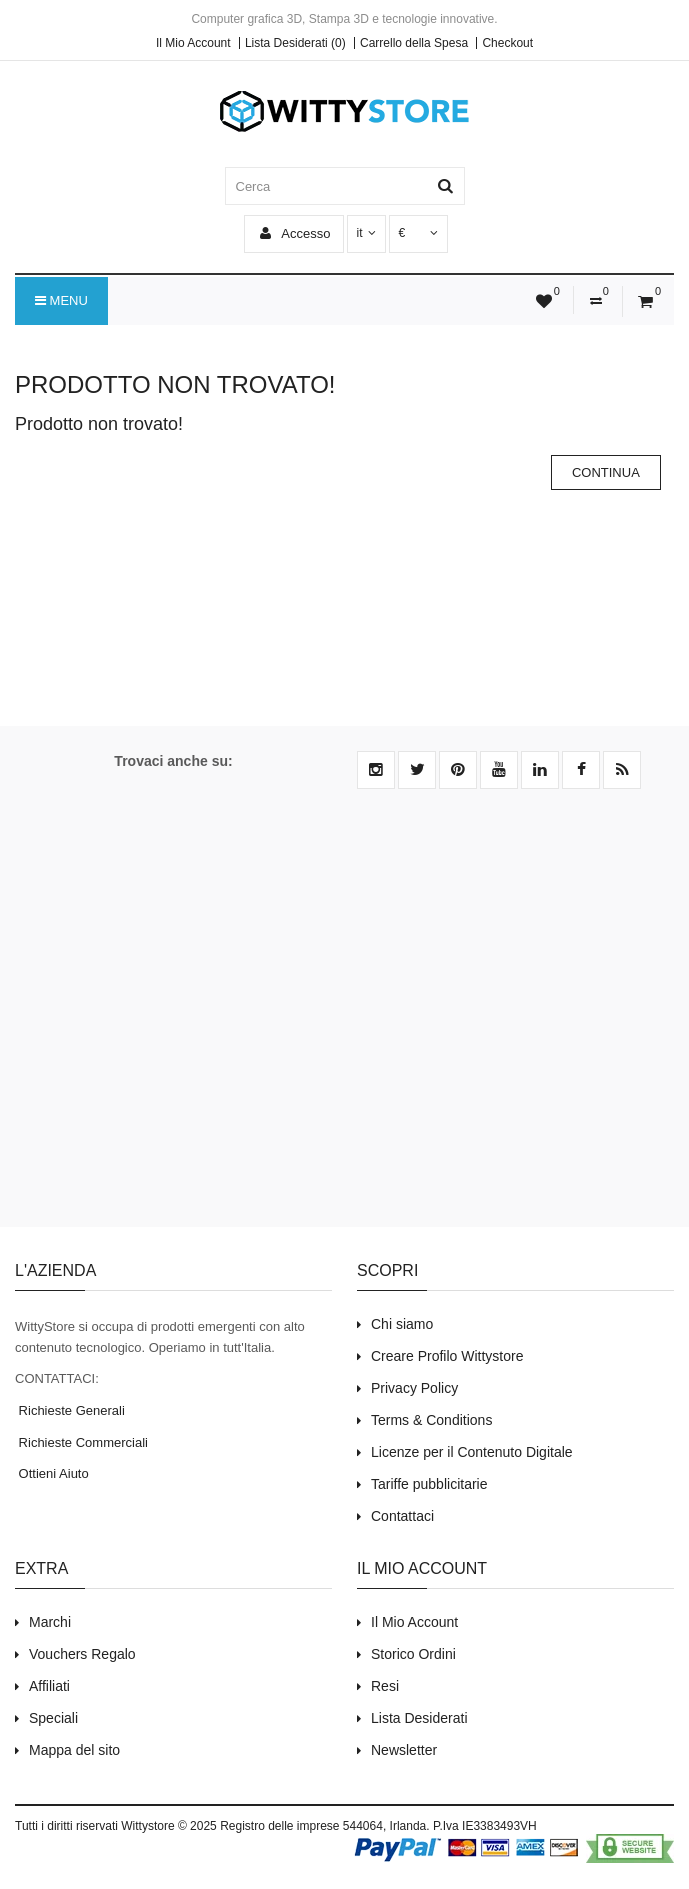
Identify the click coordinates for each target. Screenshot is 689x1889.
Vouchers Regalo (82, 1654)
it (366, 233)
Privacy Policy (414, 1388)
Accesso (295, 233)
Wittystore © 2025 (169, 1826)
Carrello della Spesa (414, 43)
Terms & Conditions (431, 1420)
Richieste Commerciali (81, 1442)
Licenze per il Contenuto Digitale (472, 1452)
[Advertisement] (344, 1019)
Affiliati (49, 1686)
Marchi (50, 1622)
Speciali (53, 1718)
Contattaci (402, 1516)
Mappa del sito (74, 1750)
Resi (385, 1686)
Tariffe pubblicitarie (429, 1484)
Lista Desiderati (419, 1718)
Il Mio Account (193, 43)
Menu (61, 301)
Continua (606, 472)
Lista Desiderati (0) (295, 43)
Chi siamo (402, 1324)
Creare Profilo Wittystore (447, 1356)
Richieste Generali (70, 1410)
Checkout (507, 43)
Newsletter (404, 1750)
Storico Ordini (413, 1654)
